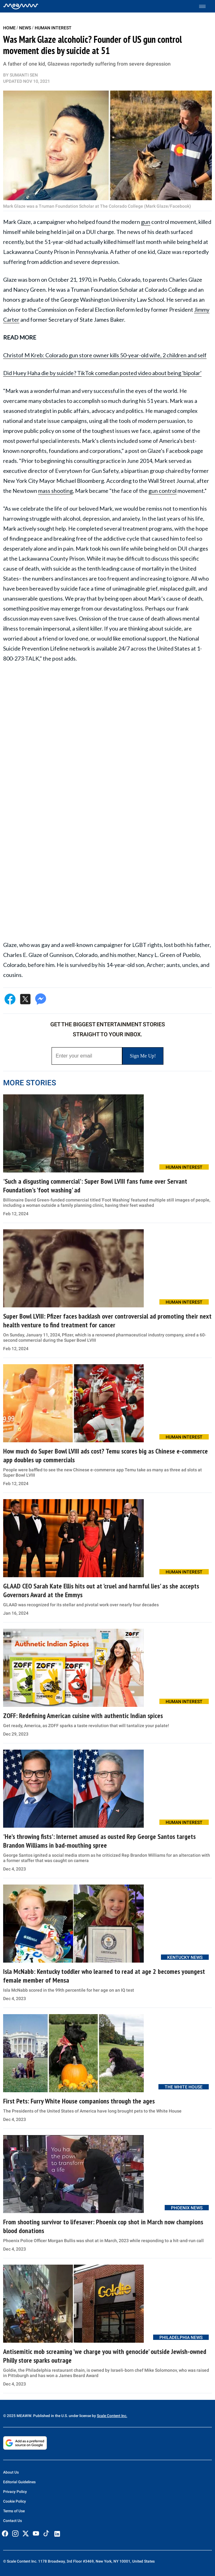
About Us (11, 2472)
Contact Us (12, 2521)
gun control (162, 490)
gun (145, 221)
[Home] (20, 6)
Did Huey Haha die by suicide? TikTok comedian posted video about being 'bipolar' (102, 372)
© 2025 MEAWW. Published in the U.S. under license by (50, 2416)
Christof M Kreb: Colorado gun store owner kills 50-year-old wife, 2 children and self (105, 355)
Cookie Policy (14, 2501)
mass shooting (55, 490)
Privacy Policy (15, 2491)
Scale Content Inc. (112, 2416)
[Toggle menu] (205, 6)
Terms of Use (14, 2511)
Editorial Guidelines (19, 2482)
